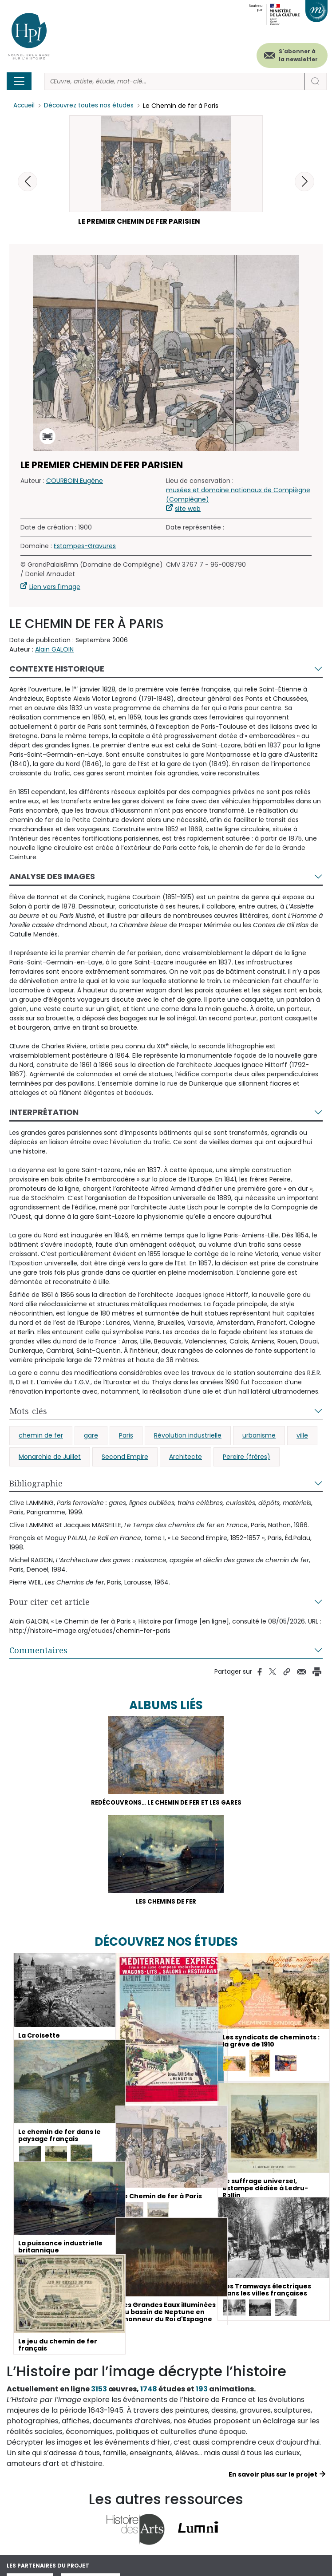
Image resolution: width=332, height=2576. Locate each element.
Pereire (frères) (246, 1458)
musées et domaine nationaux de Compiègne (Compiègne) (238, 496)
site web (188, 510)
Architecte (185, 1458)
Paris (126, 1436)
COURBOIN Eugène (74, 482)
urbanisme (259, 1436)
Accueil (24, 105)
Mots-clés (28, 1412)
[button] (304, 181)
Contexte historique (56, 670)
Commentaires (38, 1651)
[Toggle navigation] (19, 81)
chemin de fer (41, 1436)
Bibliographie (36, 1484)
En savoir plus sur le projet (273, 2477)
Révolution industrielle (187, 1436)
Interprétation (44, 1113)
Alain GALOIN (54, 650)
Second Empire (125, 1458)
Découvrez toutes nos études (91, 105)
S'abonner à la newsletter (298, 55)
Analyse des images (52, 877)
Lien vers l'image (54, 588)
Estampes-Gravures (85, 547)
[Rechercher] (174, 81)
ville (302, 1436)
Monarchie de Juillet (50, 1458)
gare (91, 1436)
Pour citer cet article (49, 1603)
